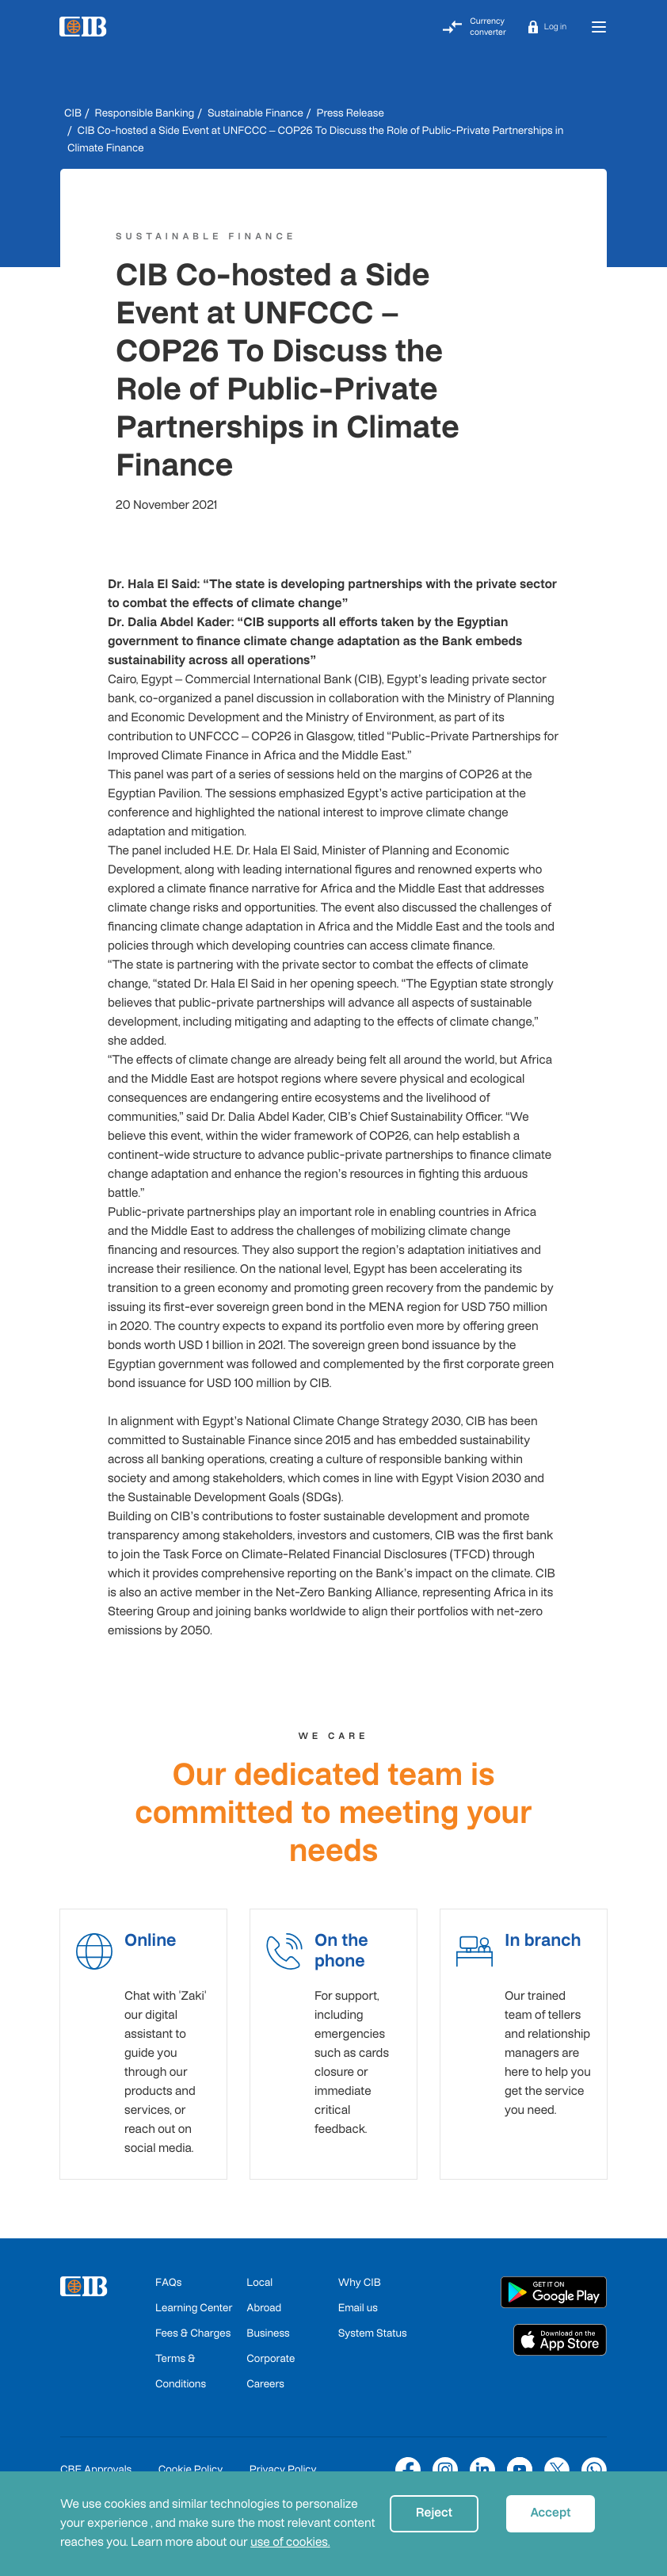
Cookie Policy (190, 2461)
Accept (550, 2513)
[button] (547, 26)
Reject (434, 2513)
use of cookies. (290, 2542)
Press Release (349, 113)
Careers (265, 2375)
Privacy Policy (283, 2461)
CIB (73, 113)
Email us (358, 2299)
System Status (372, 2324)
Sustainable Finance (255, 113)
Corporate (270, 2350)
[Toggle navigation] (599, 26)
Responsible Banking (145, 113)
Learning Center (193, 2299)
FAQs (168, 2274)
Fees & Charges (193, 2324)
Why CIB (359, 2274)
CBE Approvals (95, 2461)
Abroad (263, 2299)
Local (259, 2274)
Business (267, 2324)
